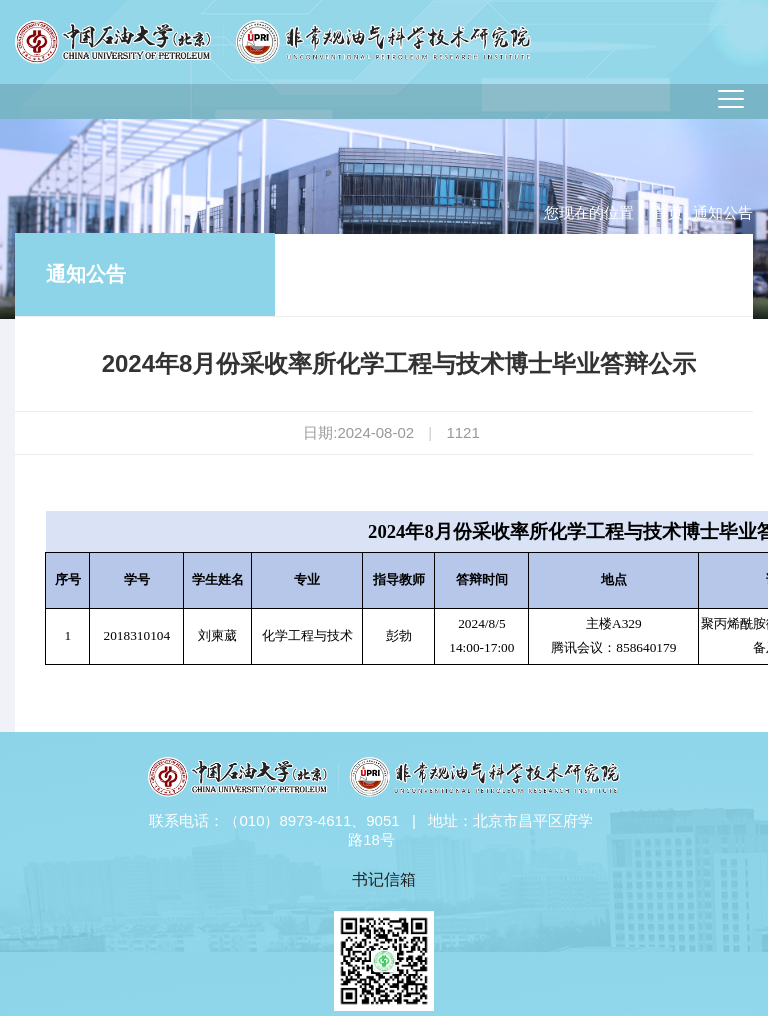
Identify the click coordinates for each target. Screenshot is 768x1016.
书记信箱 (384, 879)
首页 (668, 212)
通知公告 (86, 274)
